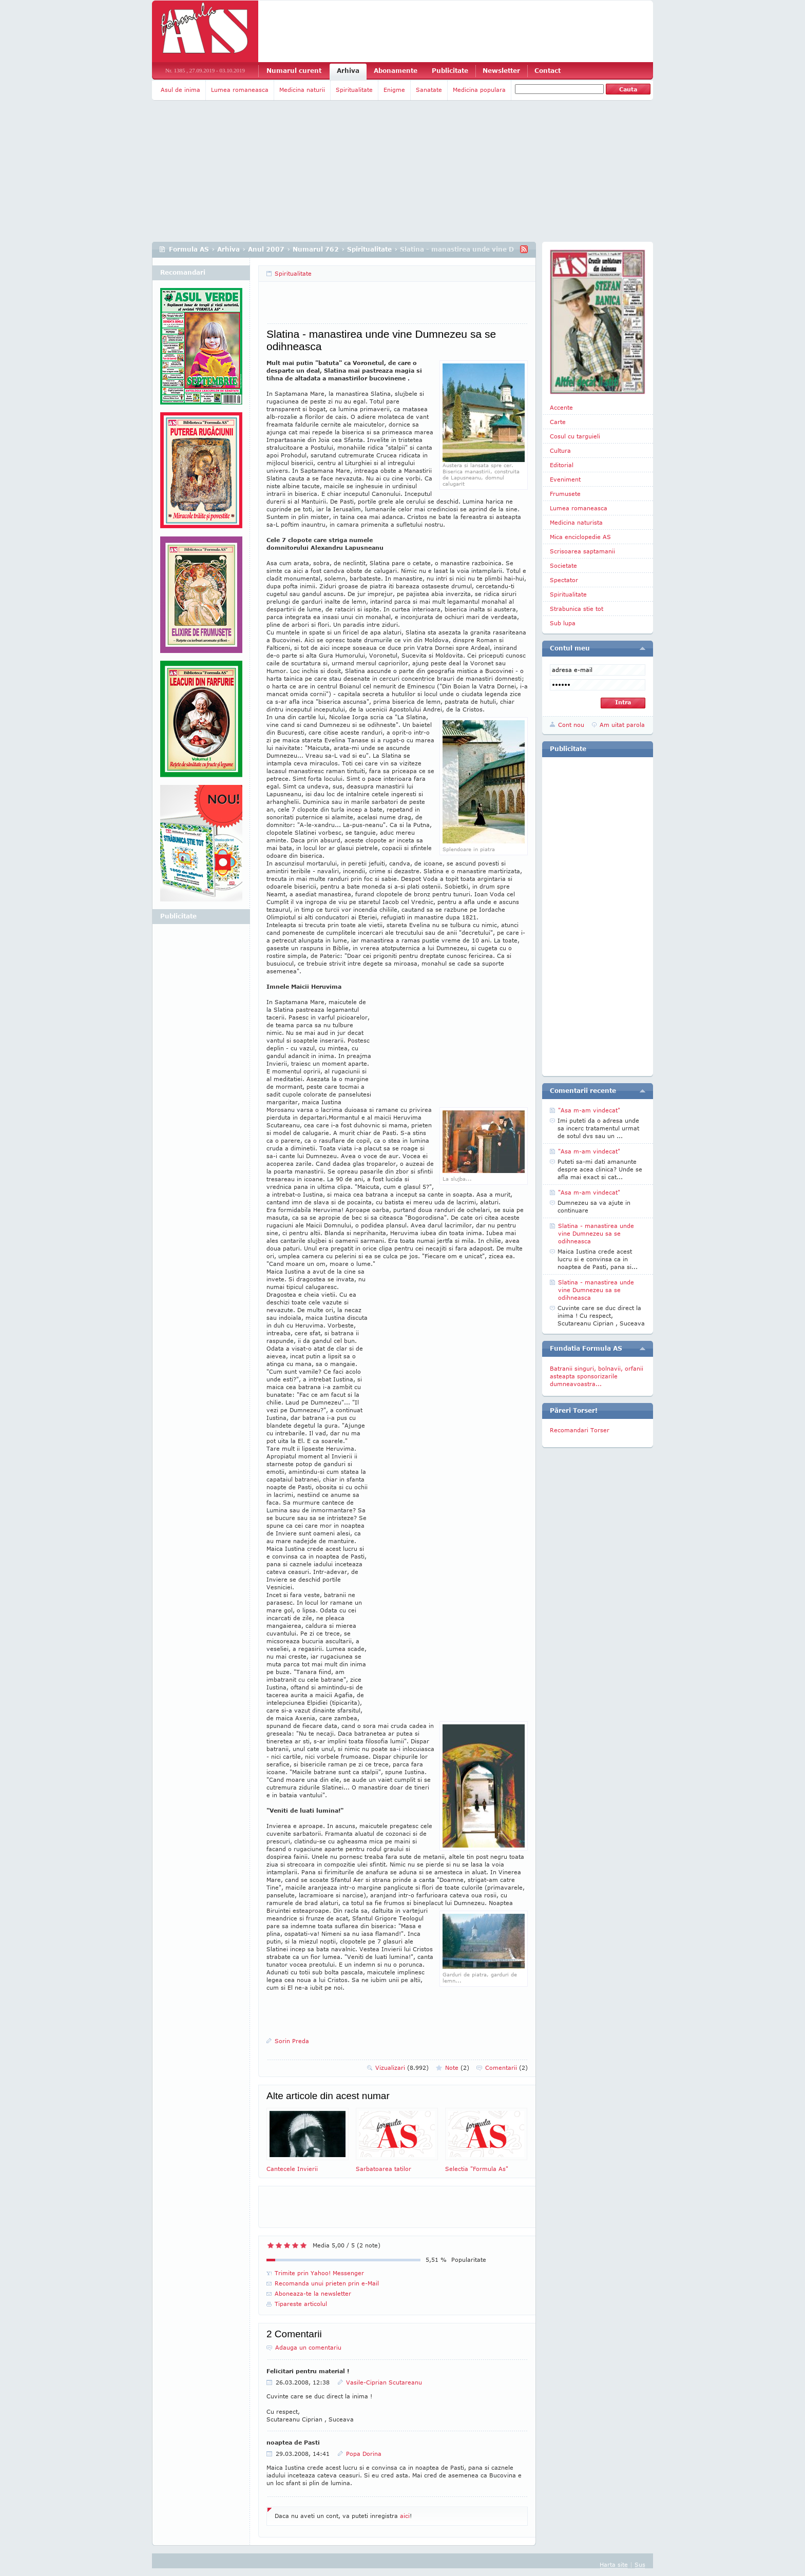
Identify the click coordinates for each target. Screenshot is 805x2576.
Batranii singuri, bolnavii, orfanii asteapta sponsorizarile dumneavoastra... (596, 1376)
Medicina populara (479, 89)
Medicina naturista (576, 522)
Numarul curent (293, 70)
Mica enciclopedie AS (580, 536)
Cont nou (571, 724)
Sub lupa (563, 623)
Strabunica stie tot (576, 608)
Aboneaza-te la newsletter (313, 2293)
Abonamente (395, 70)
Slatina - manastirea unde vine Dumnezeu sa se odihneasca (596, 1233)
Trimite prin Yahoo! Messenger (319, 2273)
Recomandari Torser (579, 1430)
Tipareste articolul (301, 2303)
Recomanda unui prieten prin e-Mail (327, 2283)
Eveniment (565, 479)
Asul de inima (180, 89)
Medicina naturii (302, 89)
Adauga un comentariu (308, 2347)
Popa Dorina (363, 2453)
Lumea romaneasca (240, 89)
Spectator (564, 579)
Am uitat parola (622, 724)
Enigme (394, 89)
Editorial (561, 465)
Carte (558, 421)
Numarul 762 (316, 249)
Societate (563, 565)
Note (457, 2067)
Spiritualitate (354, 89)
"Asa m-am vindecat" (589, 1110)
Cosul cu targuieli (575, 436)
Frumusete (565, 493)
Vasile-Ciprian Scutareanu (384, 2382)
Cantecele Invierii (307, 2140)
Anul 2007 (266, 249)
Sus (640, 2564)
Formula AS (189, 249)
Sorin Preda (292, 2040)
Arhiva (348, 70)
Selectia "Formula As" (486, 2140)
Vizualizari (402, 2067)
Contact (547, 70)
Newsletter (501, 70)
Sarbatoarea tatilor (397, 2140)
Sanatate (429, 89)
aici (405, 2515)
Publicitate (450, 70)
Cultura (560, 450)
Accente (561, 407)
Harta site (614, 2564)
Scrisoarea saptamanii (582, 551)
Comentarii (506, 2067)
